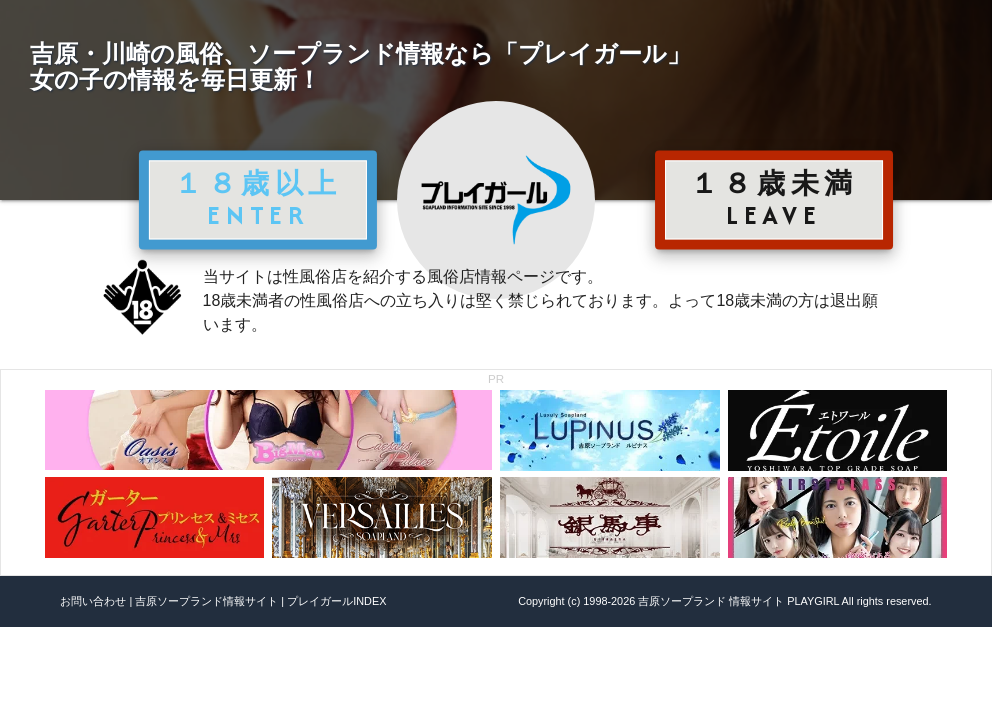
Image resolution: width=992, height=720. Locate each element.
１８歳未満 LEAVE (774, 199)
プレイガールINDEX (336, 601)
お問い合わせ (93, 601)
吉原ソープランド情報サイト (206, 601)
